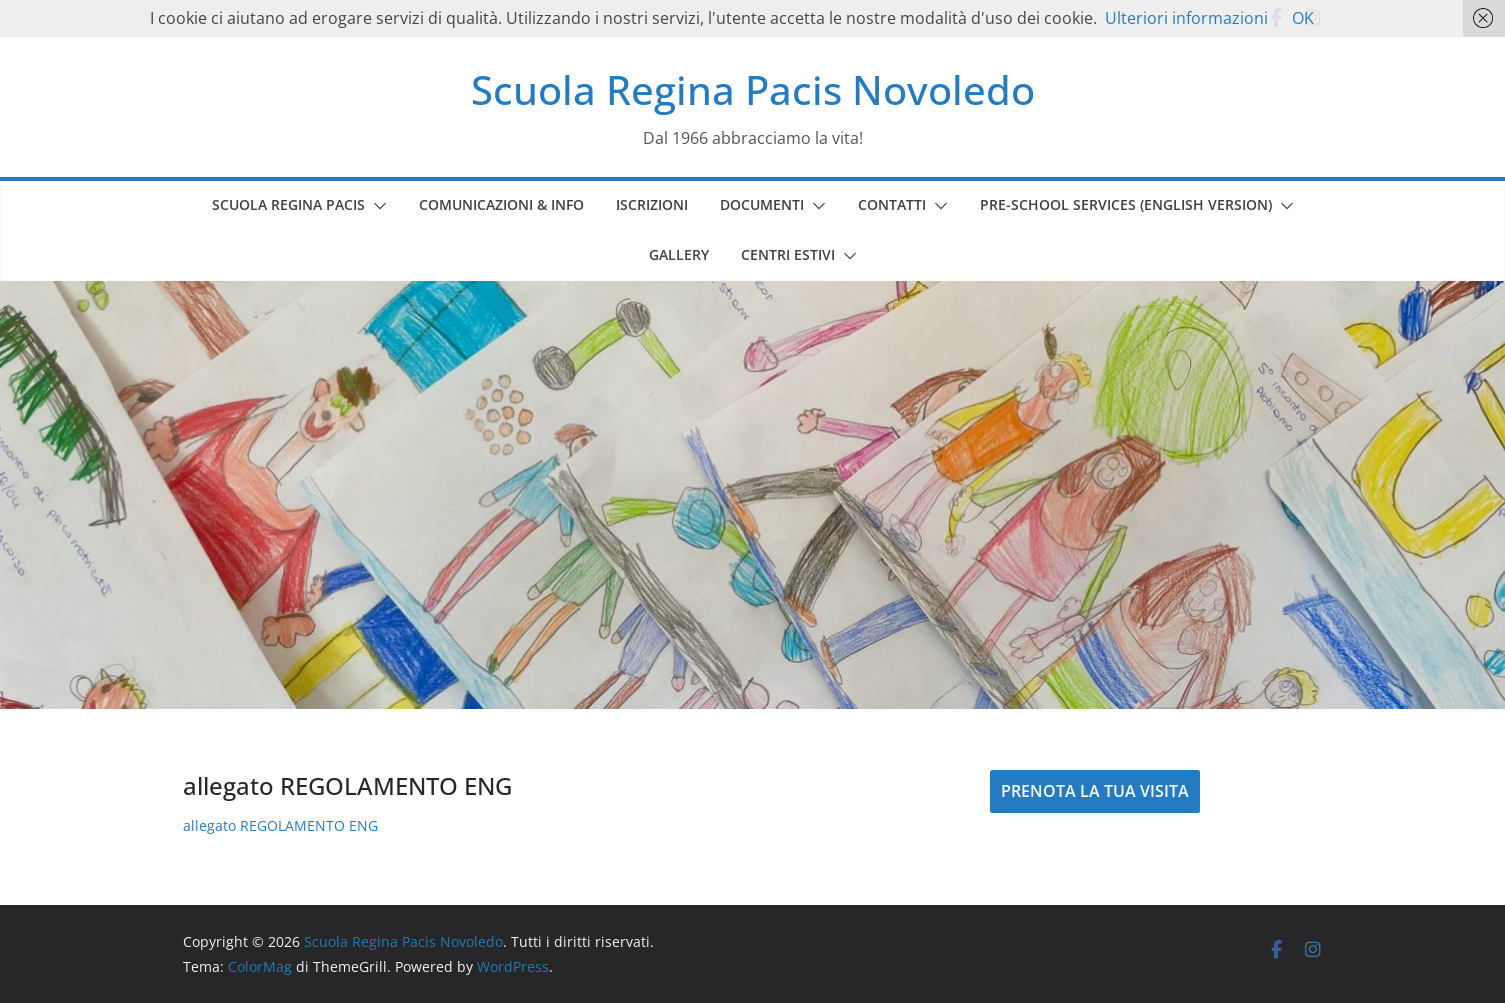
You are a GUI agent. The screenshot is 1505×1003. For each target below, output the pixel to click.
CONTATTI (892, 204)
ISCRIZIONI (652, 204)
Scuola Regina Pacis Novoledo (753, 89)
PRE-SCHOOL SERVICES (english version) (1126, 204)
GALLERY (679, 254)
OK (1303, 18)
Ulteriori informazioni (1186, 18)
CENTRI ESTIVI (788, 254)
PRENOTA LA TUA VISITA (1095, 791)
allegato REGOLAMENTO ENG (280, 825)
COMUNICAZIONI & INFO (501, 204)
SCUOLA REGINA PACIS (288, 204)
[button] (376, 206)
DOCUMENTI (762, 204)
